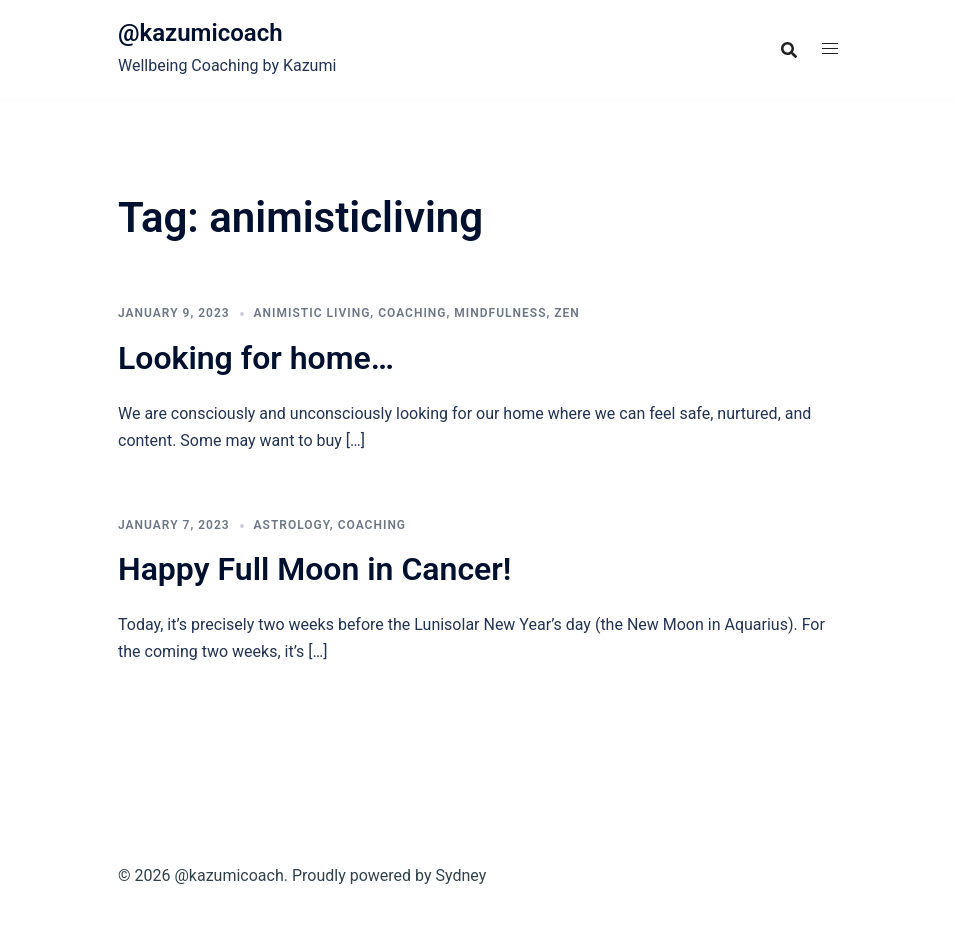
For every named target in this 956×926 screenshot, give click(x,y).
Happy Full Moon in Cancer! (314, 569)
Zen (567, 313)
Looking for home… (256, 358)
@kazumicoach (200, 33)
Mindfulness (500, 313)
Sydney (460, 875)
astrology (292, 525)
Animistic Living (312, 313)
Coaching (412, 313)
